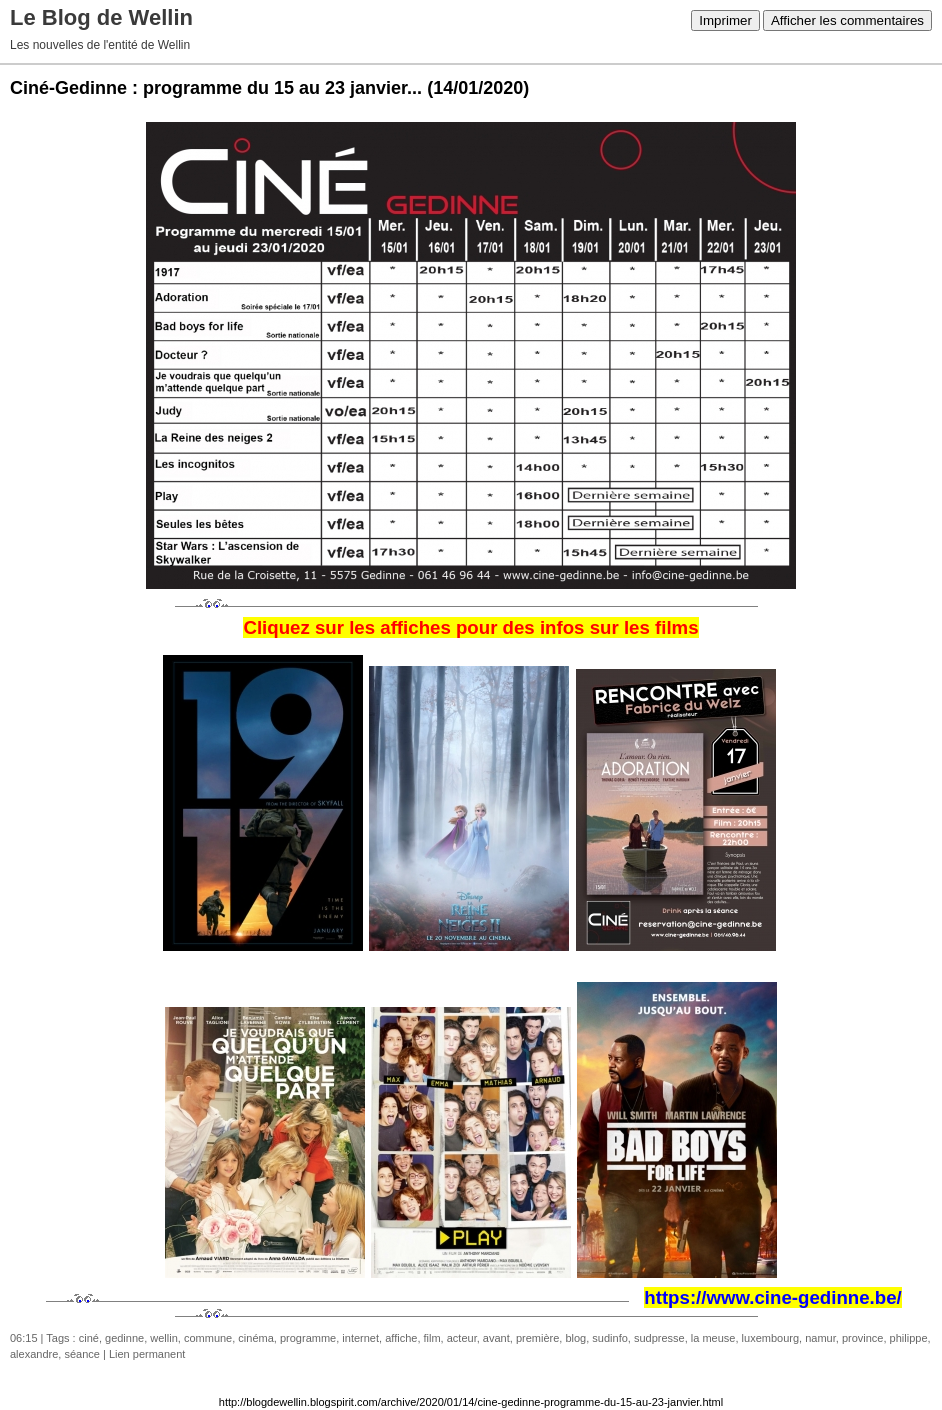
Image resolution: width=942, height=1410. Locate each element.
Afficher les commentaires (847, 20)
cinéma (255, 1338)
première (537, 1338)
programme (308, 1338)
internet (360, 1338)
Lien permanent (147, 1354)
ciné (89, 1338)
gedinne (124, 1338)
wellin (164, 1338)
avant (496, 1338)
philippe (909, 1338)
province (863, 1338)
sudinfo (609, 1338)
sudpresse (659, 1338)
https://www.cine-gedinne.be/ (772, 1297)
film (432, 1338)
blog (575, 1338)
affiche (401, 1338)
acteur (462, 1338)
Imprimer (725, 20)
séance (81, 1354)
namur (820, 1338)
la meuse (713, 1338)
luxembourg (770, 1338)
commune (208, 1338)
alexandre (34, 1354)
